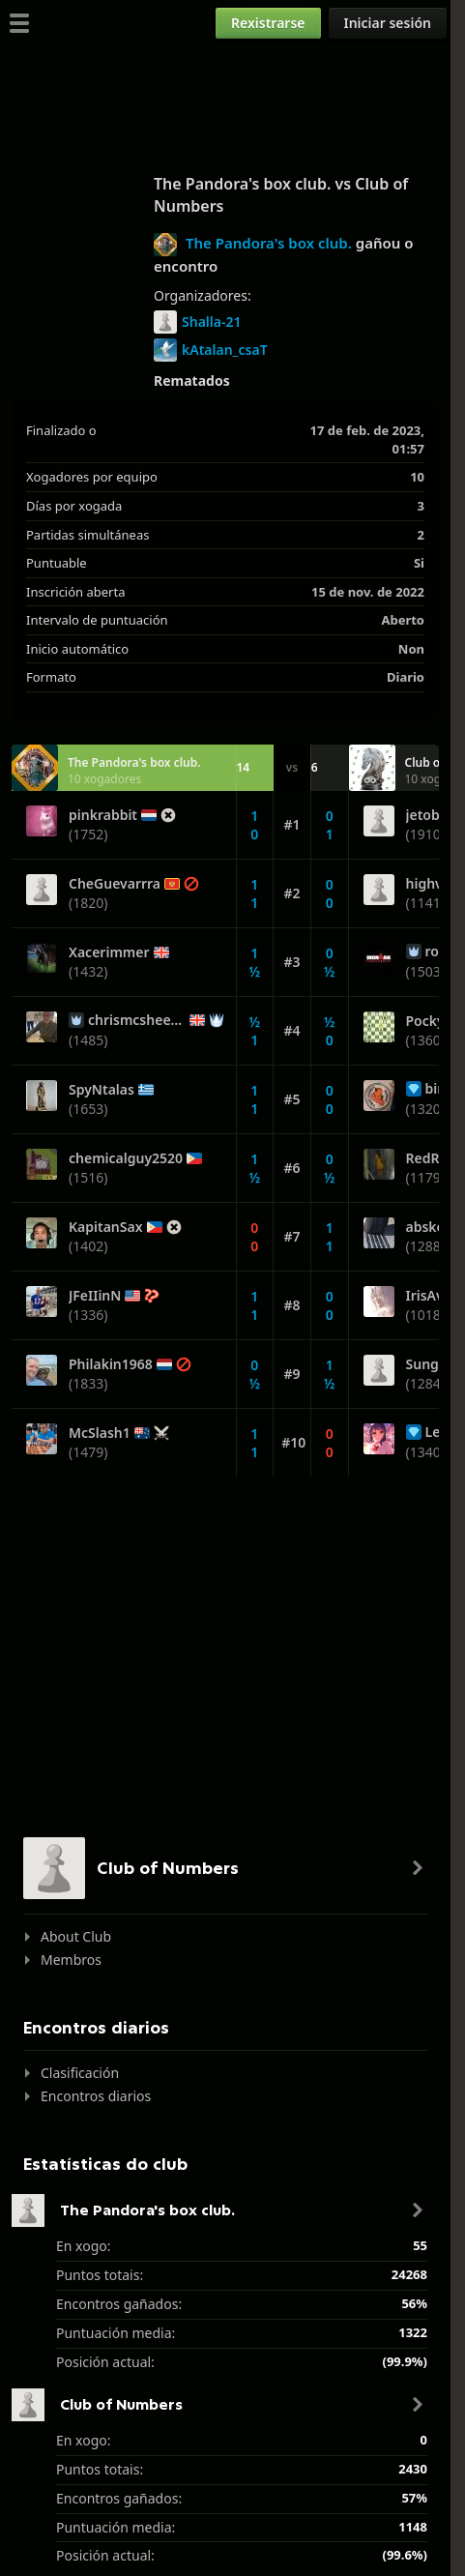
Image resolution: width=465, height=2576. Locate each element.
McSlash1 (100, 1433)
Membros (71, 1959)
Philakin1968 (111, 1364)
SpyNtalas (101, 1090)
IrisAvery (435, 1295)
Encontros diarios (96, 2096)
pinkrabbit (103, 815)
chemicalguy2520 (126, 1158)
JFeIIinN (95, 1295)
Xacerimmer (109, 952)
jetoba (427, 815)
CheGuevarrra (114, 884)
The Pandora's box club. (269, 242)
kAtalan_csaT (211, 350)
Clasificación (80, 2073)
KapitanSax (106, 1227)
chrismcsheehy (137, 1020)
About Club (76, 1936)
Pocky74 (433, 1021)
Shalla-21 (197, 322)
